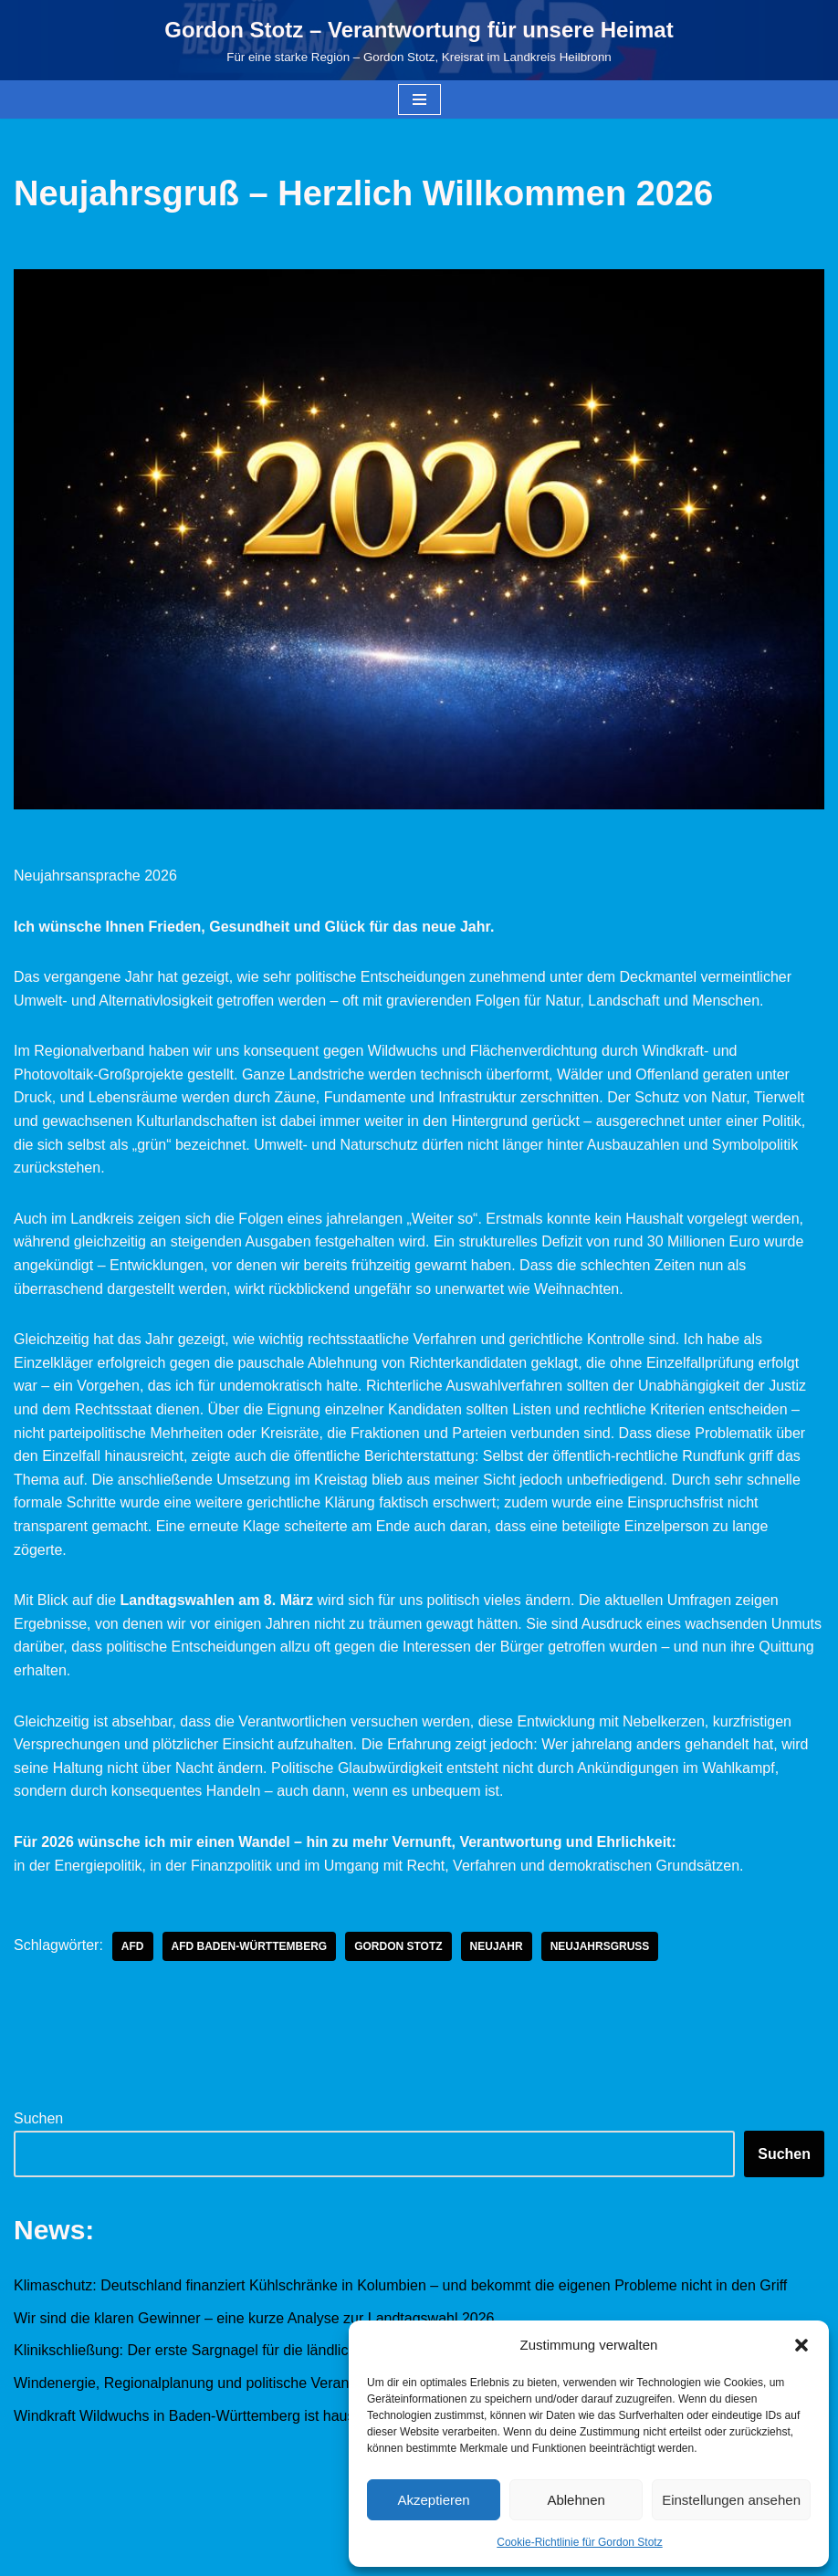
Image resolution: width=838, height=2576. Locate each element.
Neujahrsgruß (600, 1946)
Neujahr (496, 1946)
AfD (132, 1946)
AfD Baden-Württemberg (250, 1946)
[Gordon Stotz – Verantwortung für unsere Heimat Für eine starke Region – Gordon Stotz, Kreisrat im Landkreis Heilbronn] (418, 40)
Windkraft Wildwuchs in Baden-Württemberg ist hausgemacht (212, 2416)
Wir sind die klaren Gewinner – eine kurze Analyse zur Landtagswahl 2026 (254, 2318)
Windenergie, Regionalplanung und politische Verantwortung (209, 2383)
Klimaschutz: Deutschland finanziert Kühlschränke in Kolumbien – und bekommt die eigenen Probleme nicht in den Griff (400, 2285)
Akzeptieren (433, 2500)
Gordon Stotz (398, 1946)
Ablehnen (575, 2500)
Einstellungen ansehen (731, 2500)
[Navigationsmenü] (419, 99)
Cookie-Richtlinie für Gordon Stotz (579, 2542)
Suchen (38, 2118)
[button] (801, 2345)
